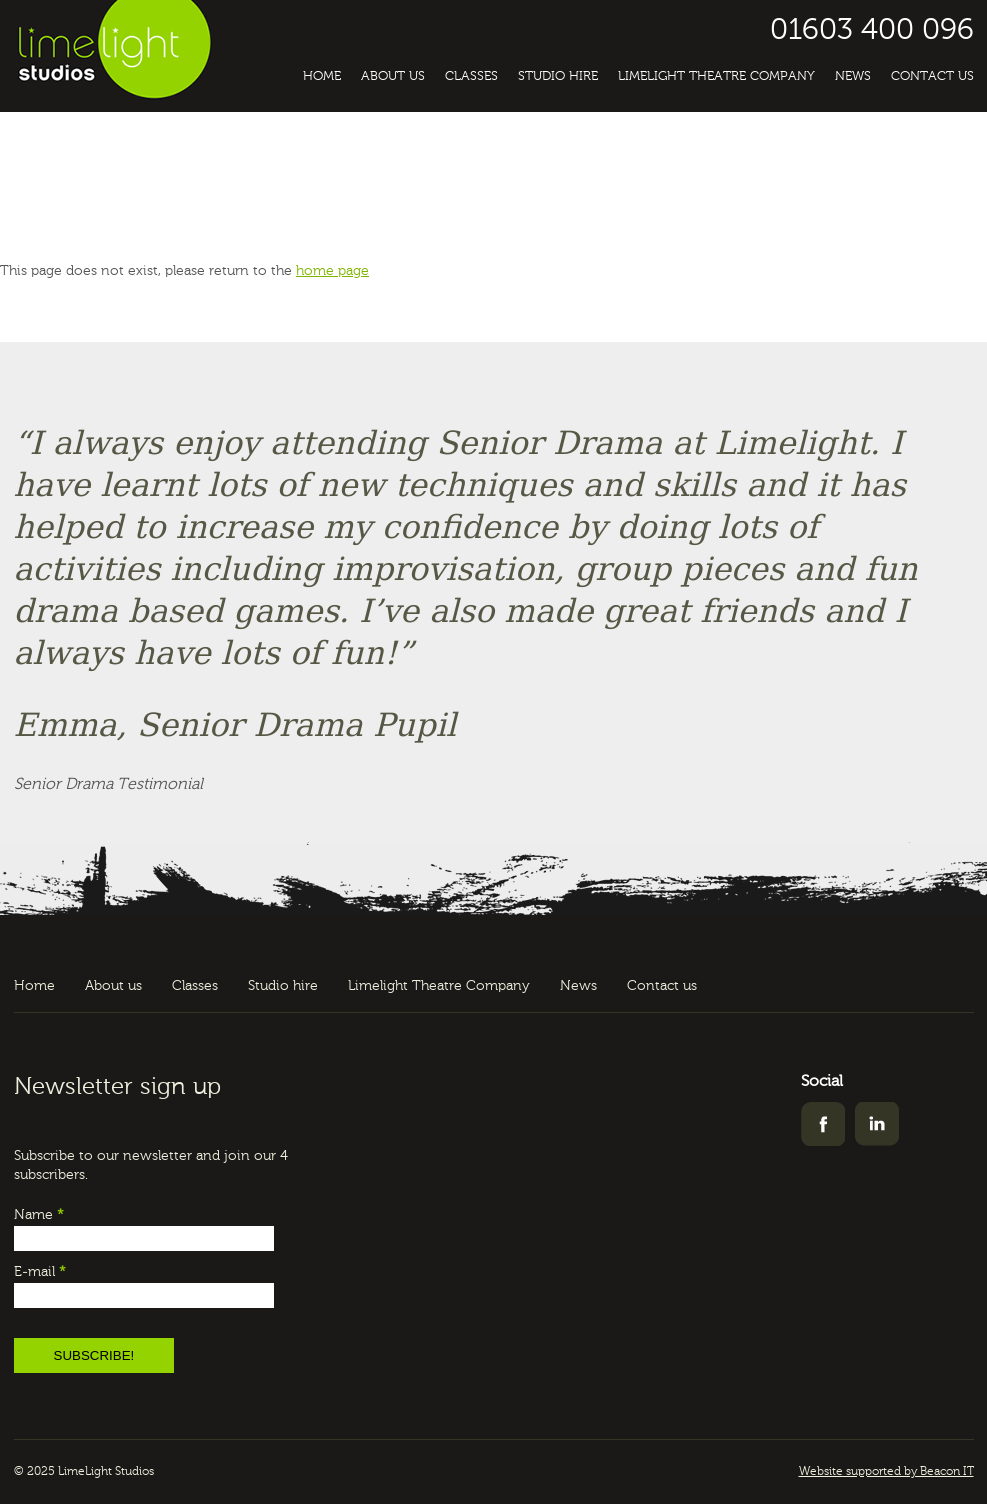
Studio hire (558, 76)
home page (332, 271)
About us (393, 76)
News (853, 76)
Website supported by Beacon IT (886, 1472)
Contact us (932, 76)
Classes (471, 76)
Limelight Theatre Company (716, 76)
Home (322, 76)
